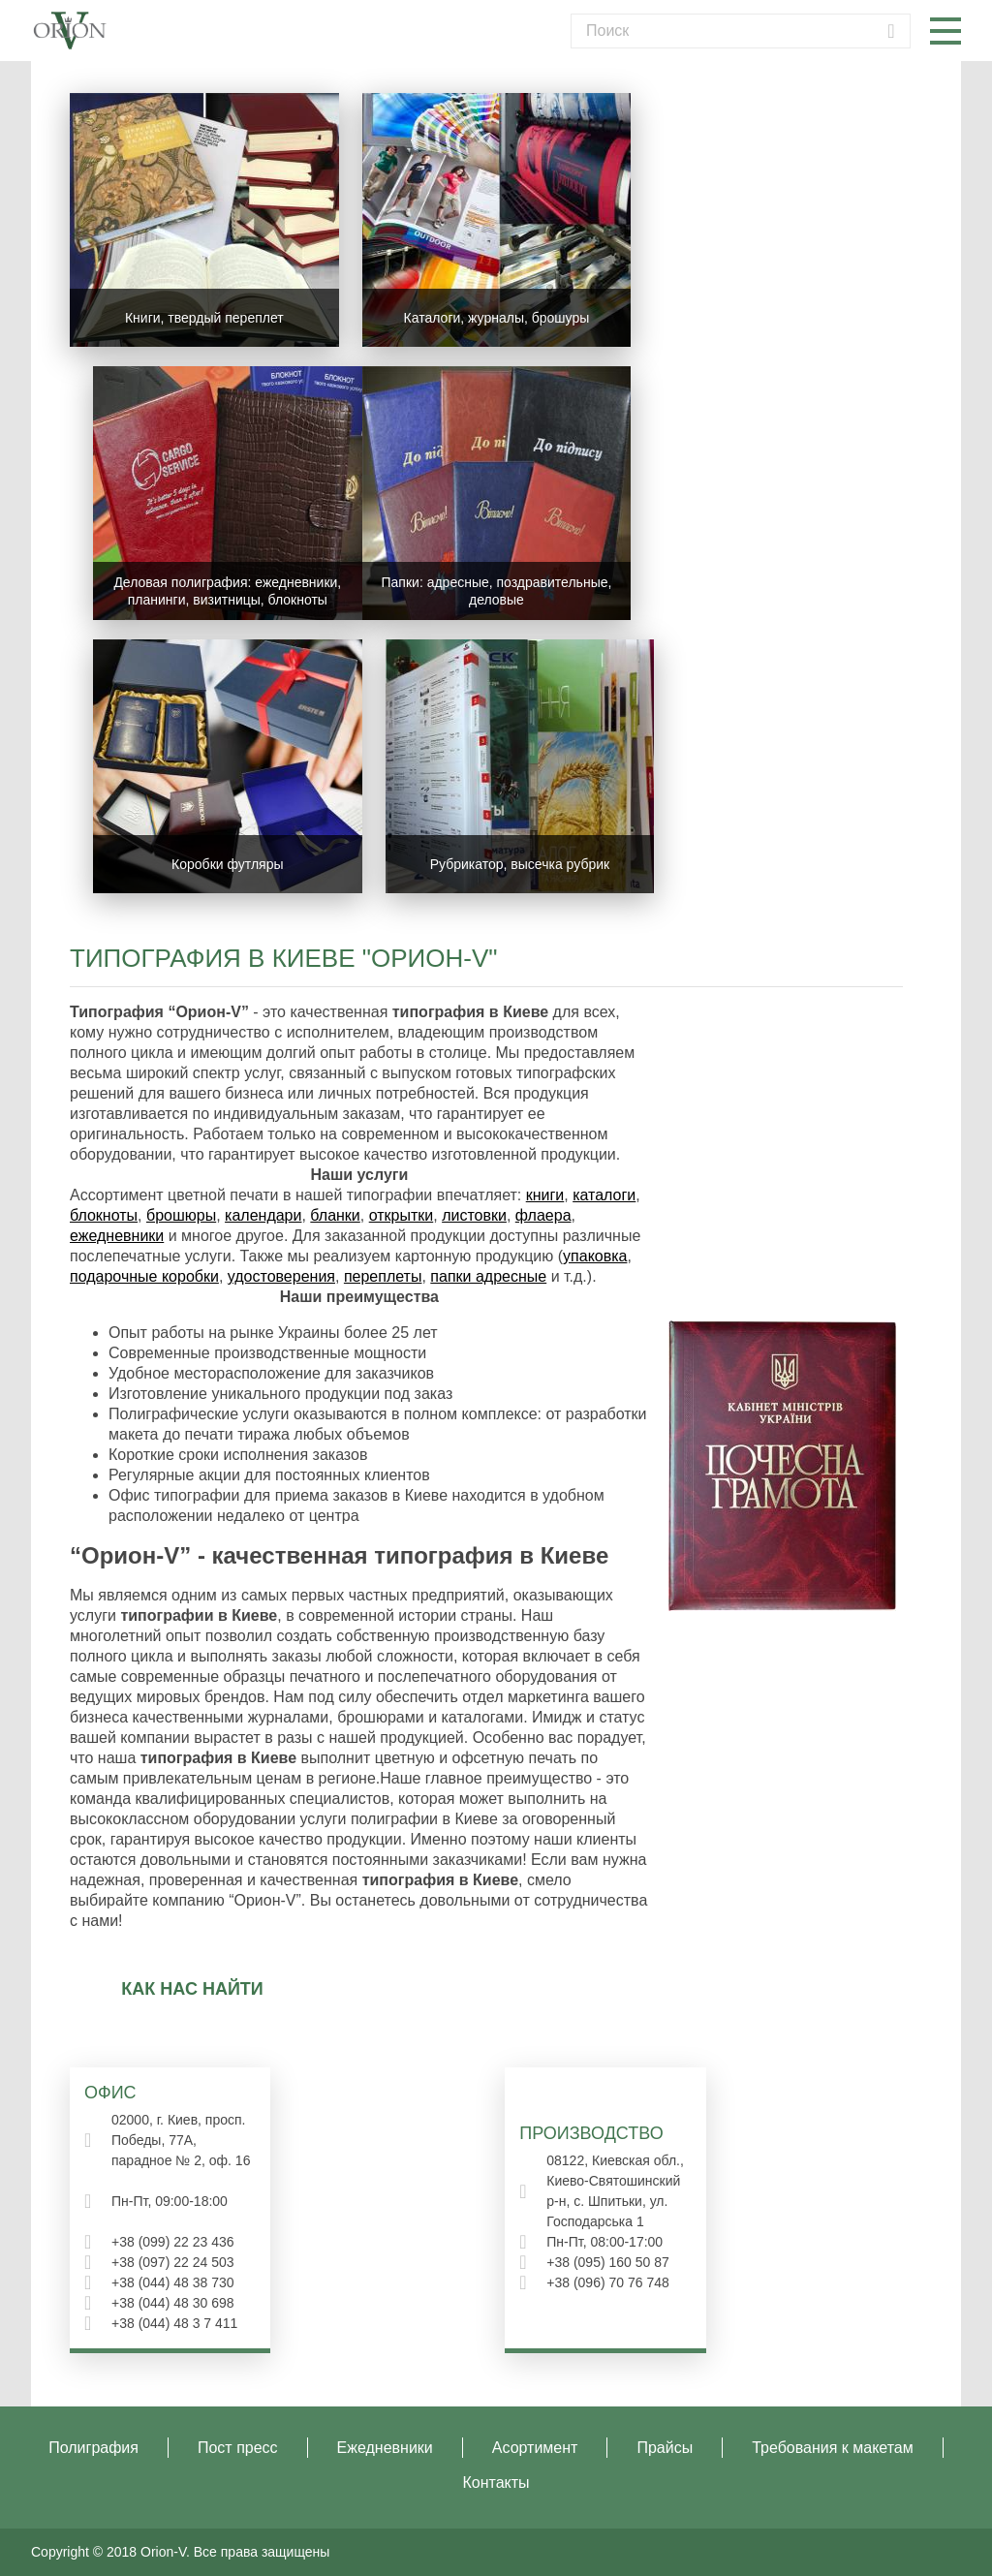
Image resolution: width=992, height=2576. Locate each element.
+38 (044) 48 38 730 (172, 2282)
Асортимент (535, 2447)
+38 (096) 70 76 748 (607, 2282)
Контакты (495, 2482)
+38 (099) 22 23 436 (172, 2242)
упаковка (595, 1256)
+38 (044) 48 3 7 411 (174, 2323)
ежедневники (117, 1235)
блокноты (104, 1215)
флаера (543, 1215)
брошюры (181, 1215)
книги (545, 1195)
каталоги (604, 1195)
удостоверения (281, 1276)
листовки (474, 1215)
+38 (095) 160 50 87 (607, 2262)
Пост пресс (238, 2447)
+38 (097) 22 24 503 (172, 2262)
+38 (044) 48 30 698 (172, 2303)
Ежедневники (385, 2447)
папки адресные (488, 1276)
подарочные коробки (144, 1276)
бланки (334, 1215)
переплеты (383, 1276)
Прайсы (664, 2447)
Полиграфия (93, 2447)
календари (263, 1215)
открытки (401, 1215)
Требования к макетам (833, 2447)
